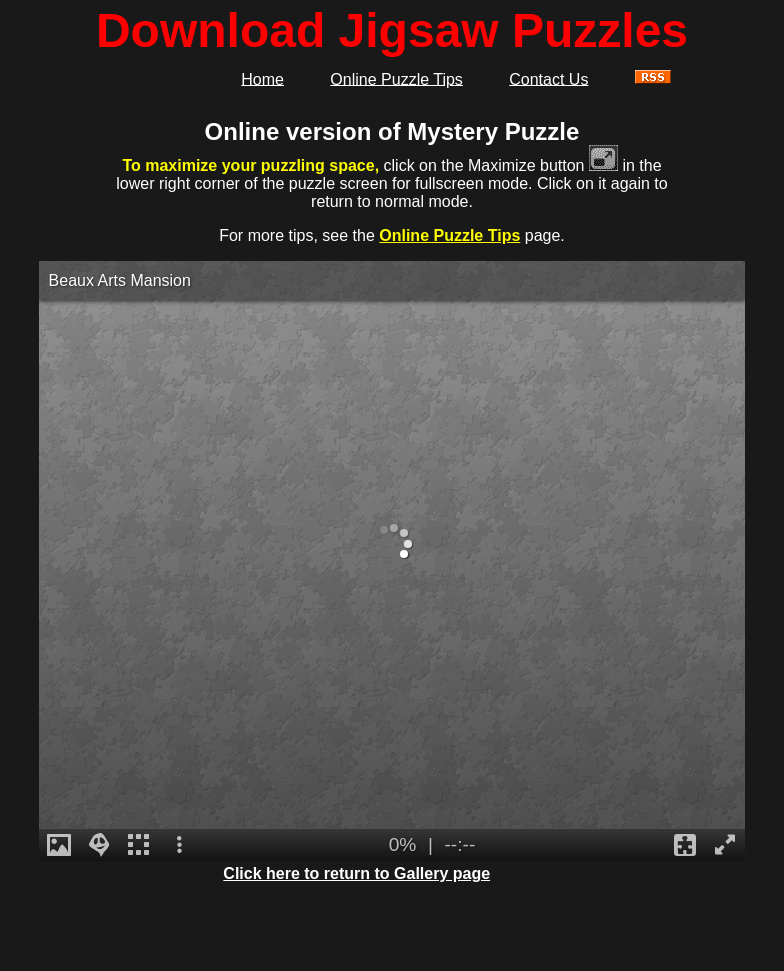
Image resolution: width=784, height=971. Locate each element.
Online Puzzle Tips (396, 78)
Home (262, 78)
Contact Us (548, 78)
